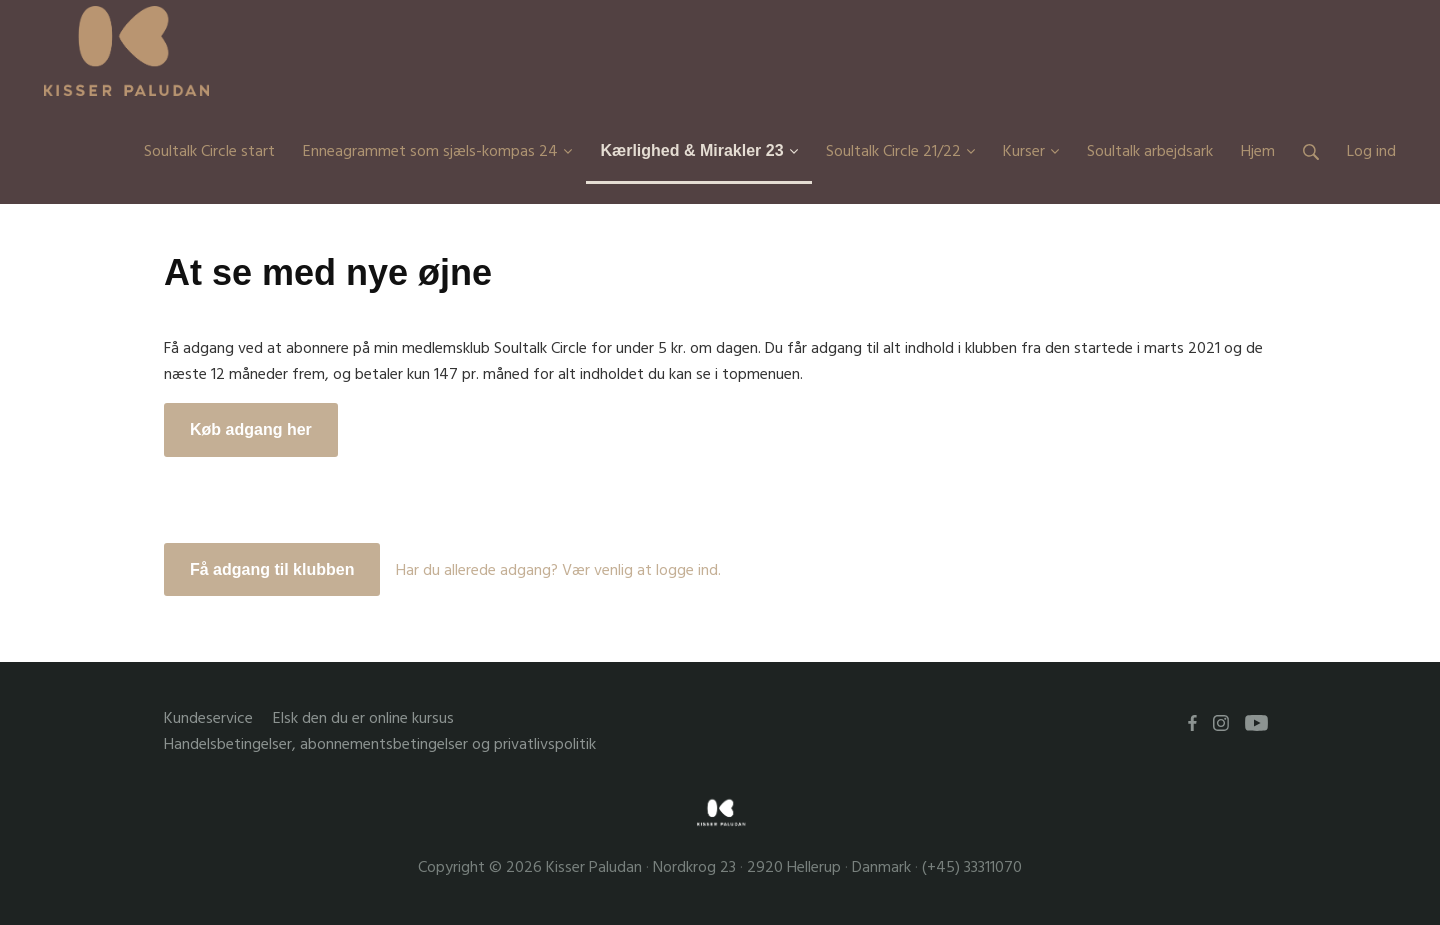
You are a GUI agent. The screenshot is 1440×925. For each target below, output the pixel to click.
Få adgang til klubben (272, 569)
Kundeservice (208, 718)
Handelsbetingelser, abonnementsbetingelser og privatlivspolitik (380, 744)
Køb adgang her (251, 429)
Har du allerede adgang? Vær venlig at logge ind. (558, 570)
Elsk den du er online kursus (363, 718)
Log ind (1371, 151)
